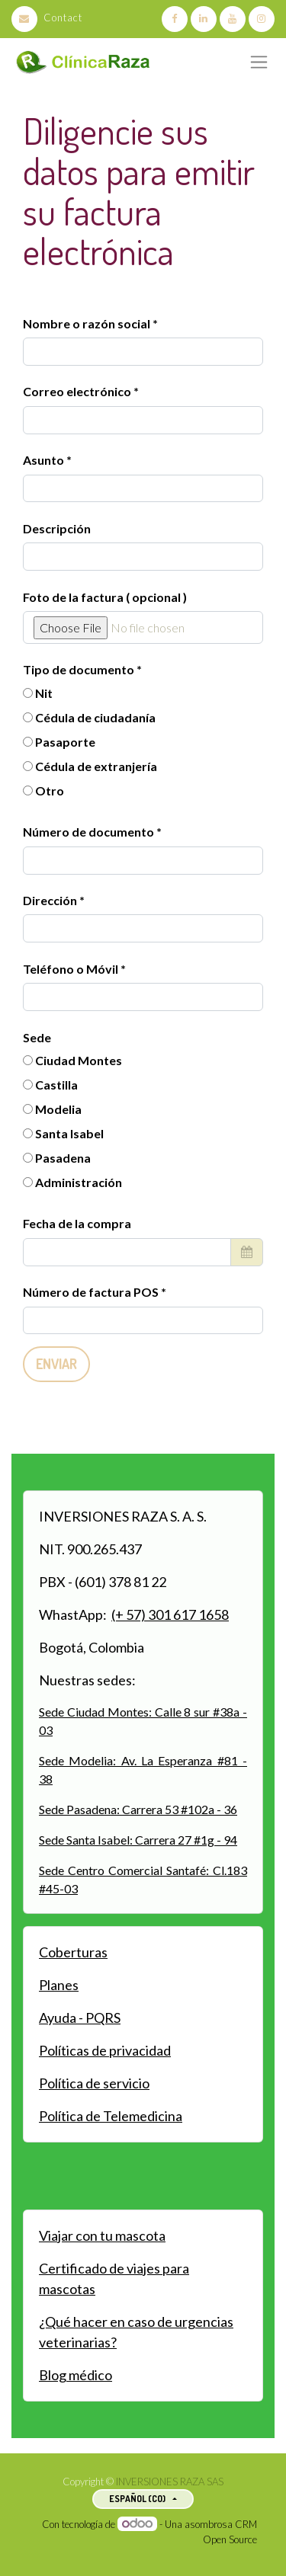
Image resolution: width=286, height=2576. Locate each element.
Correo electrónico (77, 391)
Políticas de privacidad (105, 2050)
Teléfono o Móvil (72, 969)
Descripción (57, 528)
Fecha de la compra (77, 1223)
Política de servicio (94, 2083)
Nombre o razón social (86, 323)
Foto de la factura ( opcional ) (105, 597)
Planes (59, 1984)
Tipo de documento (80, 669)
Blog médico (75, 2374)
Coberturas (73, 1952)
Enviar (56, 1363)
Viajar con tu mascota (102, 2235)
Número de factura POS (92, 1292)
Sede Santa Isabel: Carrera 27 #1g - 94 (138, 1839)
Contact (46, 17)
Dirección (51, 900)
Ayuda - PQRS (80, 2017)
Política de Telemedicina (110, 2115)
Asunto (43, 460)
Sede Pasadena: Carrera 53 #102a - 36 (138, 1809)
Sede (37, 1037)
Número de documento (89, 831)
